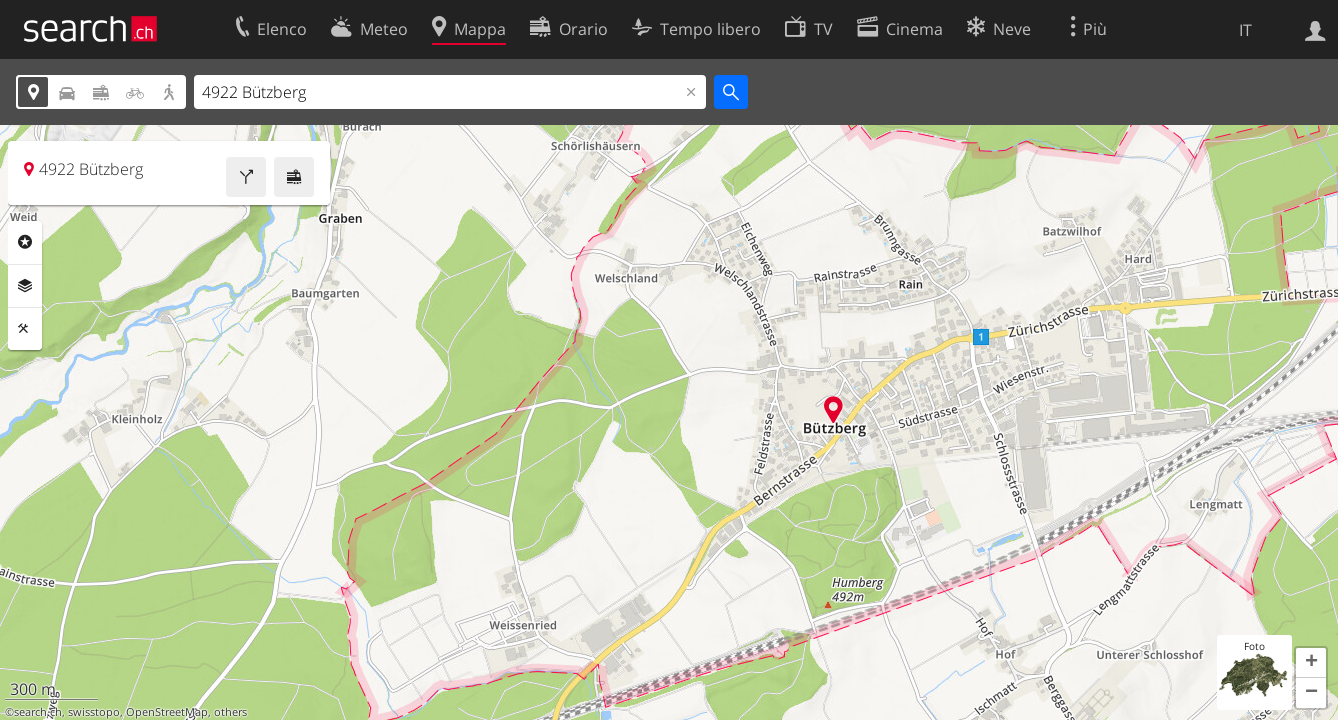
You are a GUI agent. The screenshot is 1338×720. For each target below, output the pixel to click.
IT (1245, 30)
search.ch (38, 712)
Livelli (25, 286)
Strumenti (25, 329)
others (230, 712)
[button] (1311, 663)
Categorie (25, 242)
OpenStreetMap (167, 712)
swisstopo (94, 712)
